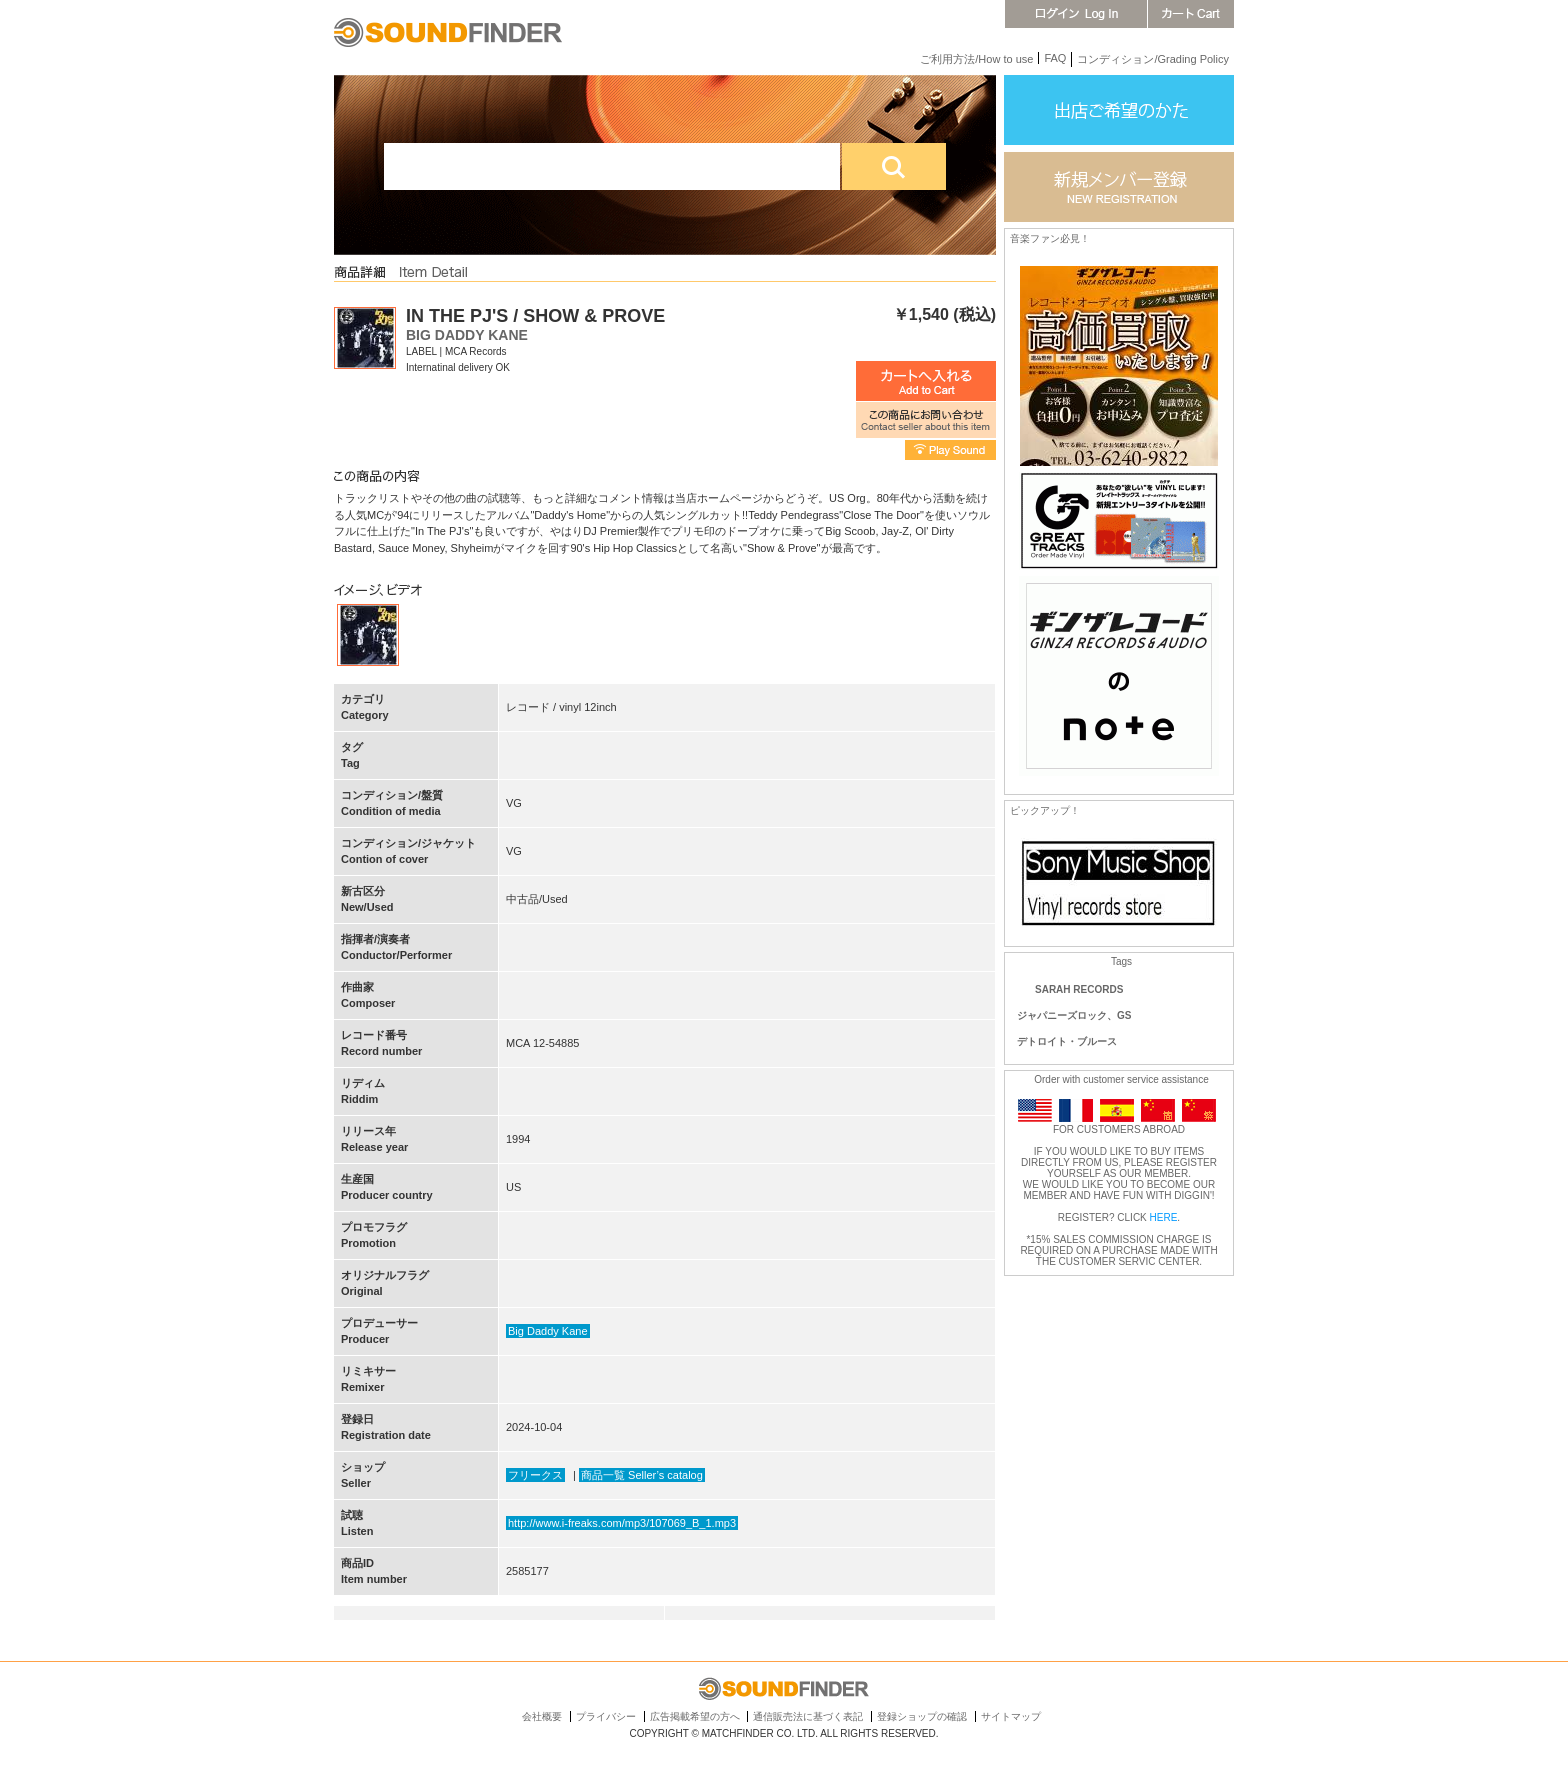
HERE (1164, 1217)
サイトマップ (1011, 1716)
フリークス (535, 1475)
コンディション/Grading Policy (1153, 59)
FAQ (1055, 58)
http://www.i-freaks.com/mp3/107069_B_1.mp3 (622, 1523)
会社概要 (542, 1716)
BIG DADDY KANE (467, 335)
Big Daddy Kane (548, 1331)
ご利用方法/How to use (976, 59)
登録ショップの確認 (922, 1716)
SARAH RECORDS (1079, 989)
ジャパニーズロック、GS (1074, 1015)
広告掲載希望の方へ (695, 1716)
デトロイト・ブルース (1067, 1041)
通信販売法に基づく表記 (808, 1716)
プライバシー (606, 1716)
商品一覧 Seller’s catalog (642, 1475)
